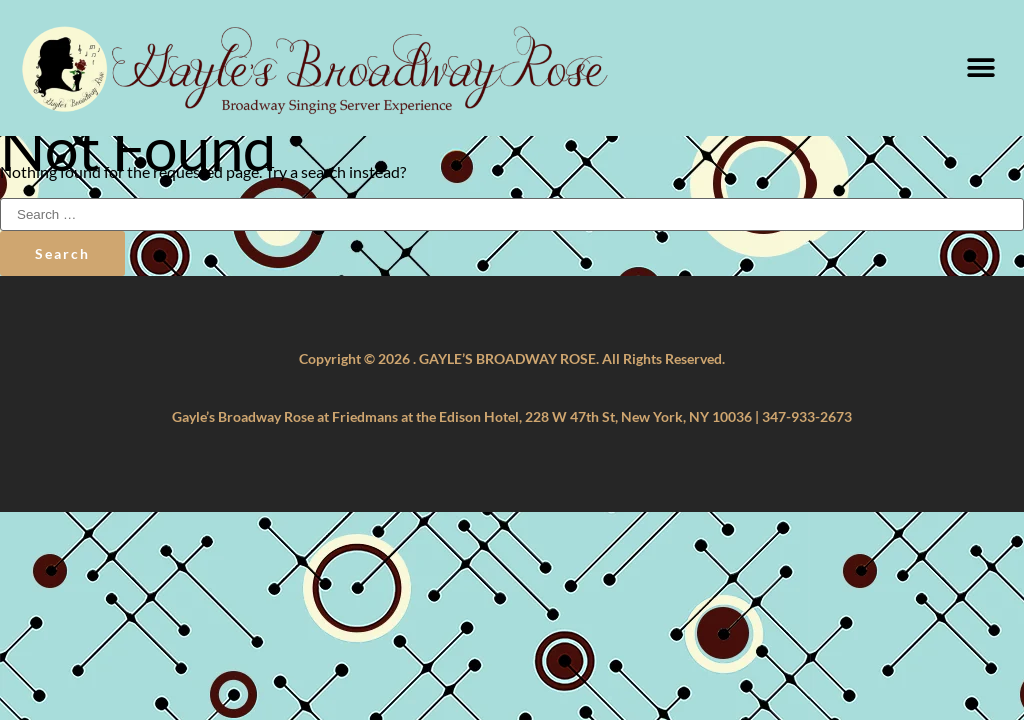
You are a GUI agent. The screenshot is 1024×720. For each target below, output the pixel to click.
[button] (981, 67)
